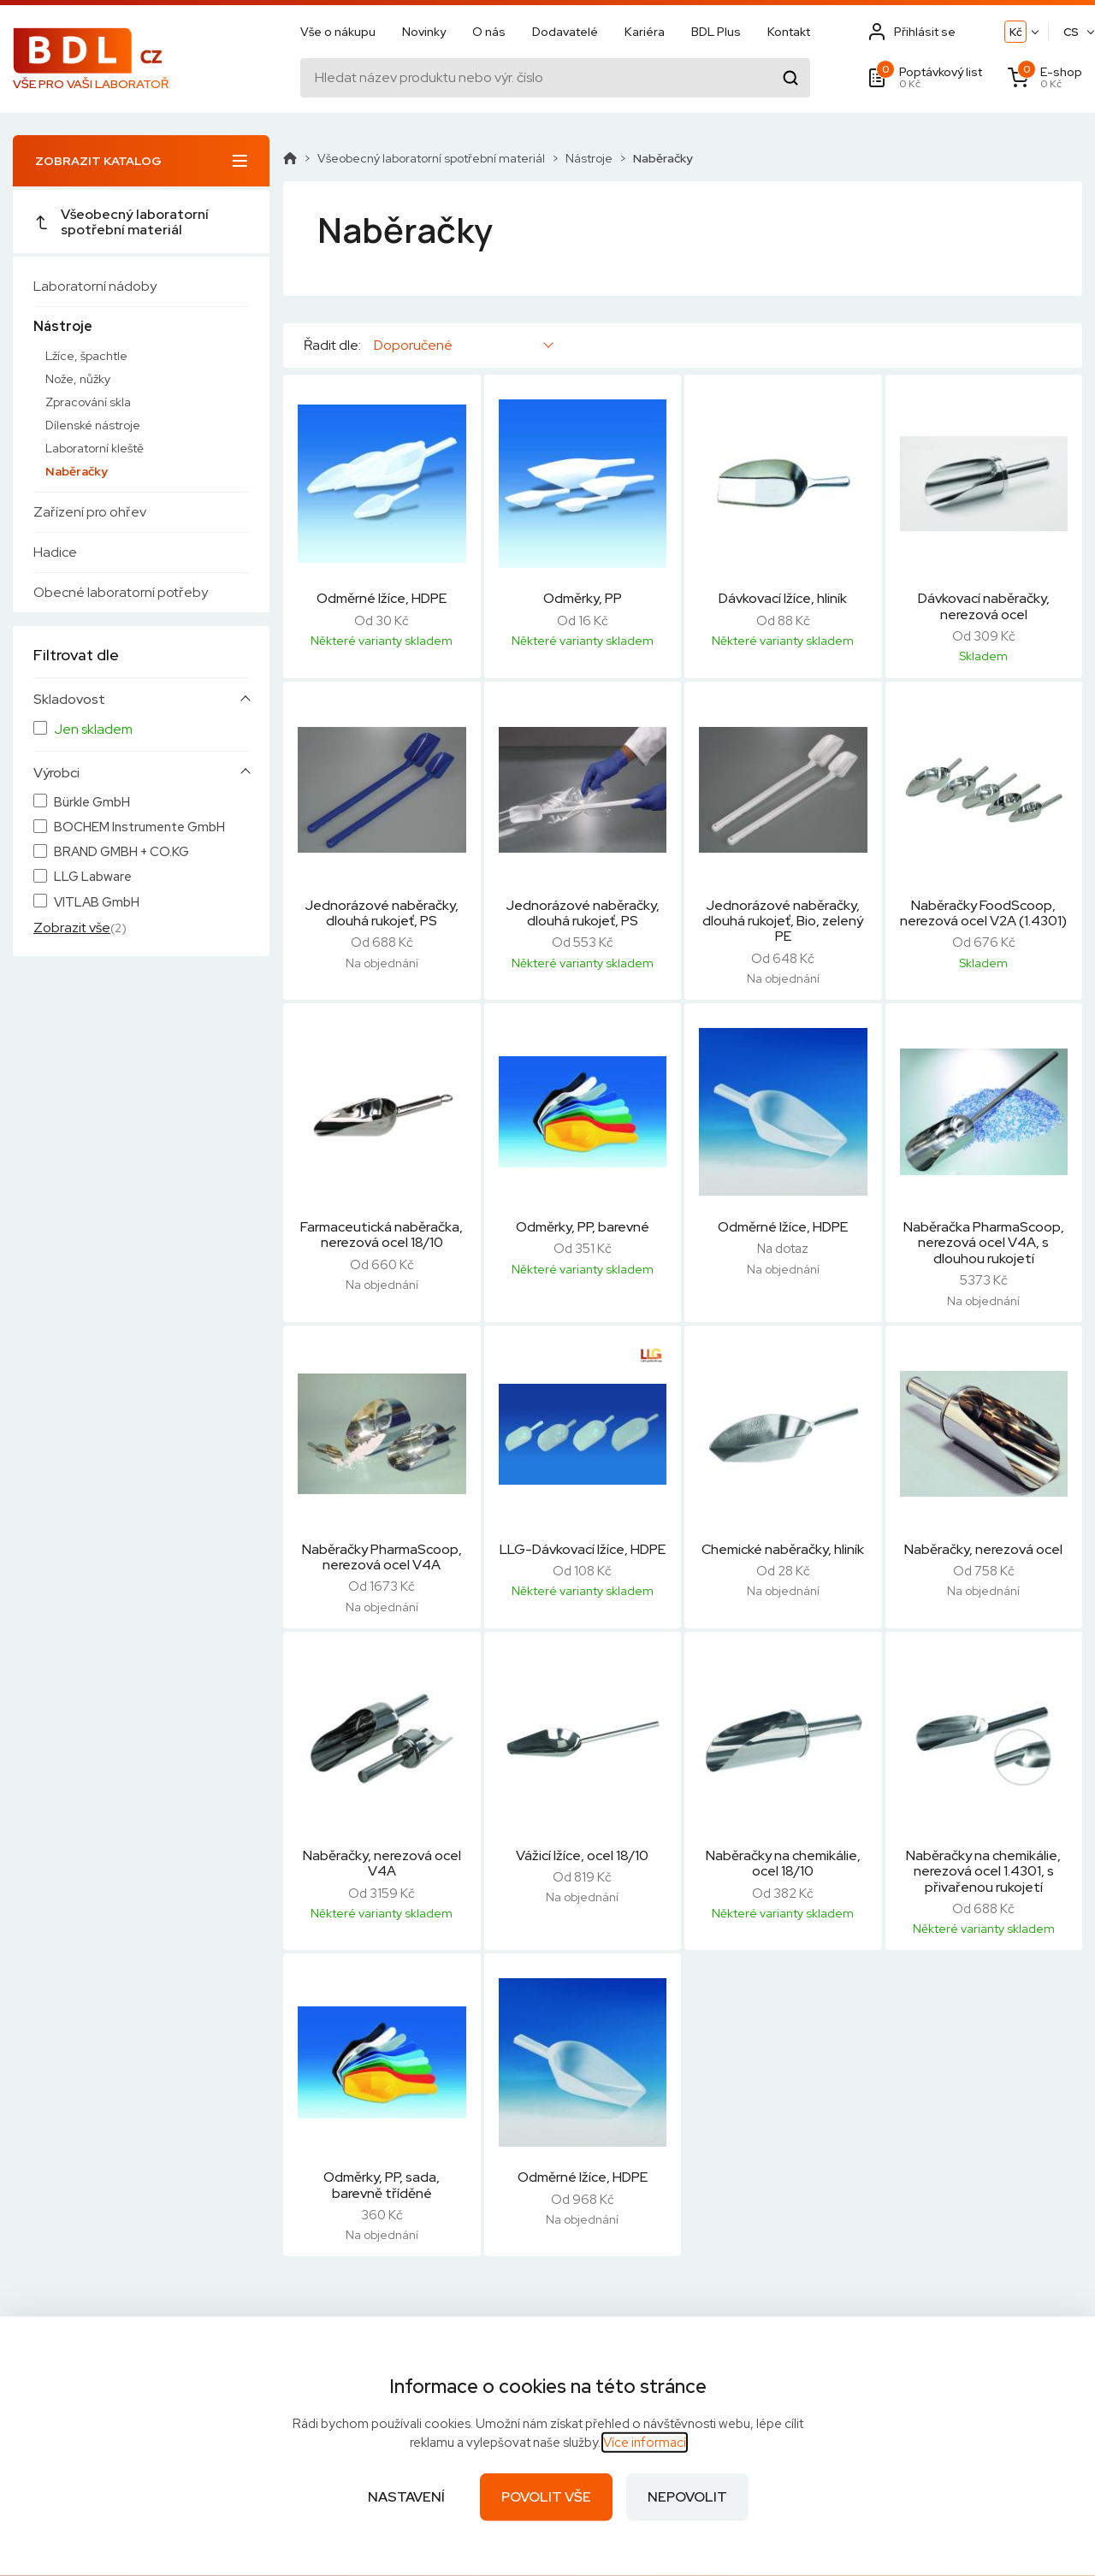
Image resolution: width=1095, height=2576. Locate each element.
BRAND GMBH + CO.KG (121, 852)
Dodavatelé (565, 31)
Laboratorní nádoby (95, 286)
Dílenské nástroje (92, 425)
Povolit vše (546, 2497)
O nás (489, 31)
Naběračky (76, 471)
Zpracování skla (88, 402)
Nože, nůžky (77, 379)
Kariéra (644, 31)
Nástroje (62, 326)
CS (1071, 32)
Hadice (55, 552)
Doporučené (413, 345)
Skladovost (69, 699)
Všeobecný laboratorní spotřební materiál (121, 222)
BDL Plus (716, 31)
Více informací (644, 2442)
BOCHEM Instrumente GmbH (139, 827)
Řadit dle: (332, 345)
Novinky (424, 31)
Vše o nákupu (338, 31)
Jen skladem (93, 729)
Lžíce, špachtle (86, 355)
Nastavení (406, 2497)
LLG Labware (93, 877)
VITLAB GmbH (96, 902)
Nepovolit (687, 2497)
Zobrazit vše (71, 927)
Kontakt (788, 31)
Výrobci (56, 773)
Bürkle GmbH (92, 802)
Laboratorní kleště (94, 448)
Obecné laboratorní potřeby (120, 592)
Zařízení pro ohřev (89, 512)
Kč (1015, 32)
